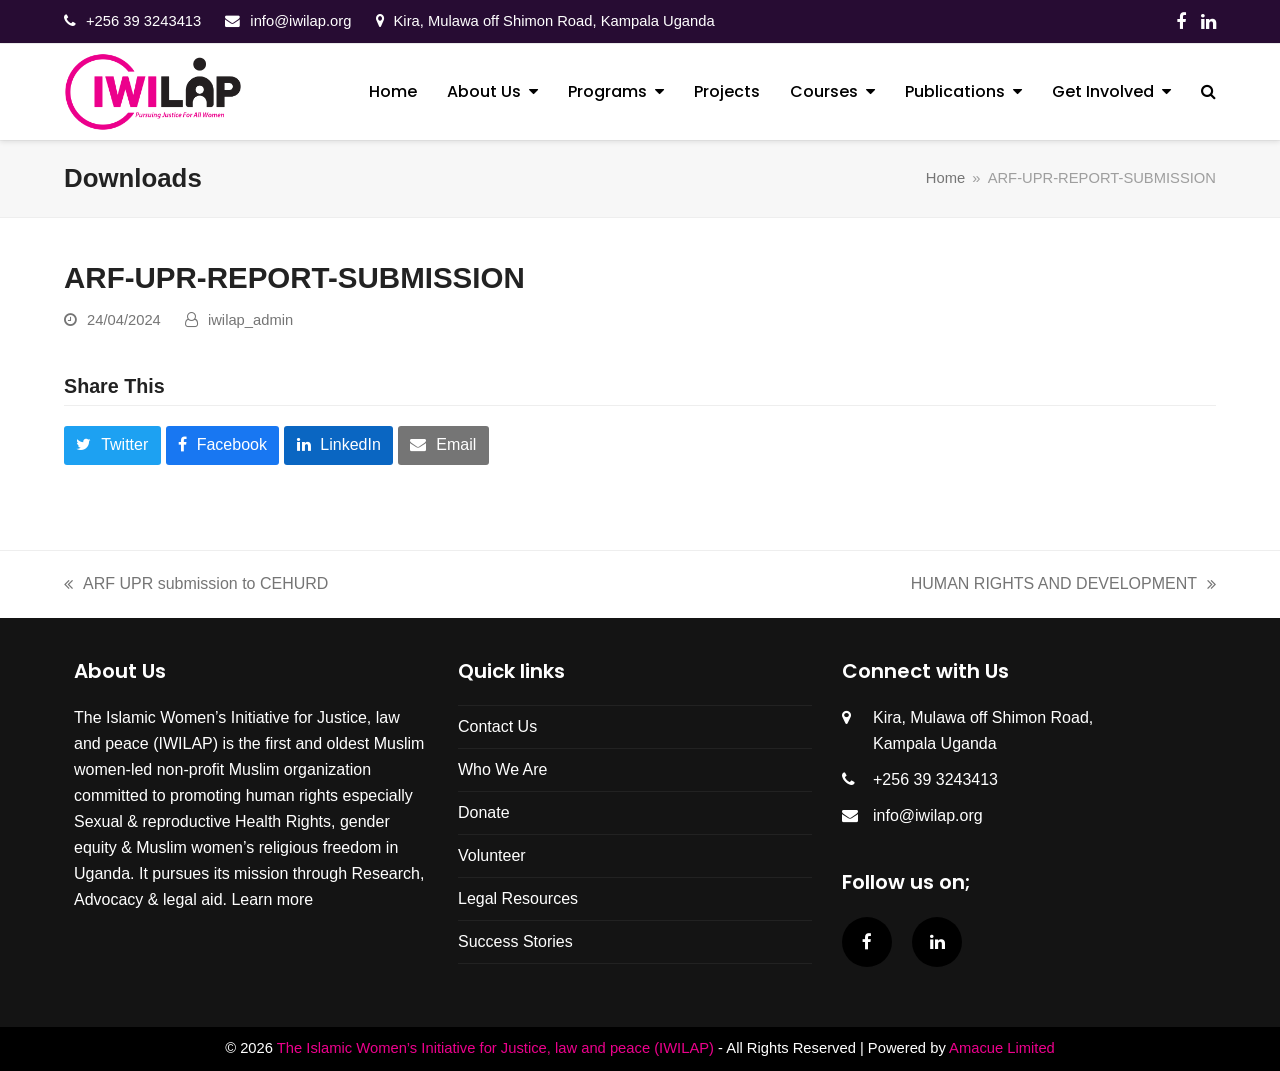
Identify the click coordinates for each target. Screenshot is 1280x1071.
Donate (484, 812)
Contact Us (497, 726)
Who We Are (503, 769)
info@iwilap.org (300, 21)
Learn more (272, 899)
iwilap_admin (250, 320)
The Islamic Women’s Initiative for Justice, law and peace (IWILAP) (495, 1048)
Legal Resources (518, 898)
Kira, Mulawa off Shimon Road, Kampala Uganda (554, 21)
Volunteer (492, 855)
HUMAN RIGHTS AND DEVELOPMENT (1063, 581)
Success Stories (515, 941)
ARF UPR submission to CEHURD (196, 581)
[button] (1208, 92)
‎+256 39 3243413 (143, 21)
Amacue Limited (1002, 1048)
